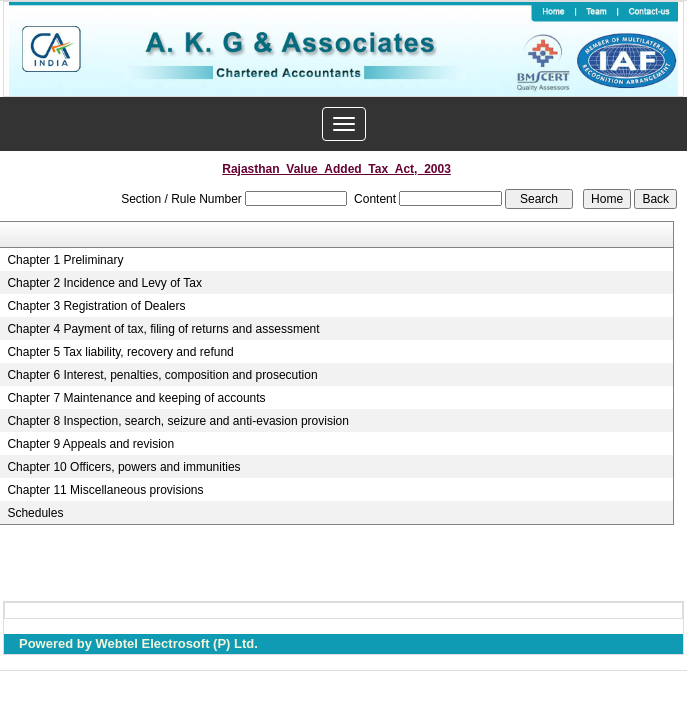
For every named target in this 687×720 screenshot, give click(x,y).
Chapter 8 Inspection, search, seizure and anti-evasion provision (178, 421)
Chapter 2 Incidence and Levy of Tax (104, 283)
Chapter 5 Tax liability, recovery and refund (120, 352)
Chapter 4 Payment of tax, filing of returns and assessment (163, 329)
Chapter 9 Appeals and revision (90, 444)
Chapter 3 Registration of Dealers (96, 306)
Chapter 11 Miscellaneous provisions (105, 490)
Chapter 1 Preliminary (65, 260)
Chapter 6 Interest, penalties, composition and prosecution (162, 375)
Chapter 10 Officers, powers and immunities (123, 467)
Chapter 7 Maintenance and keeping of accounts (136, 398)
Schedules (35, 513)
